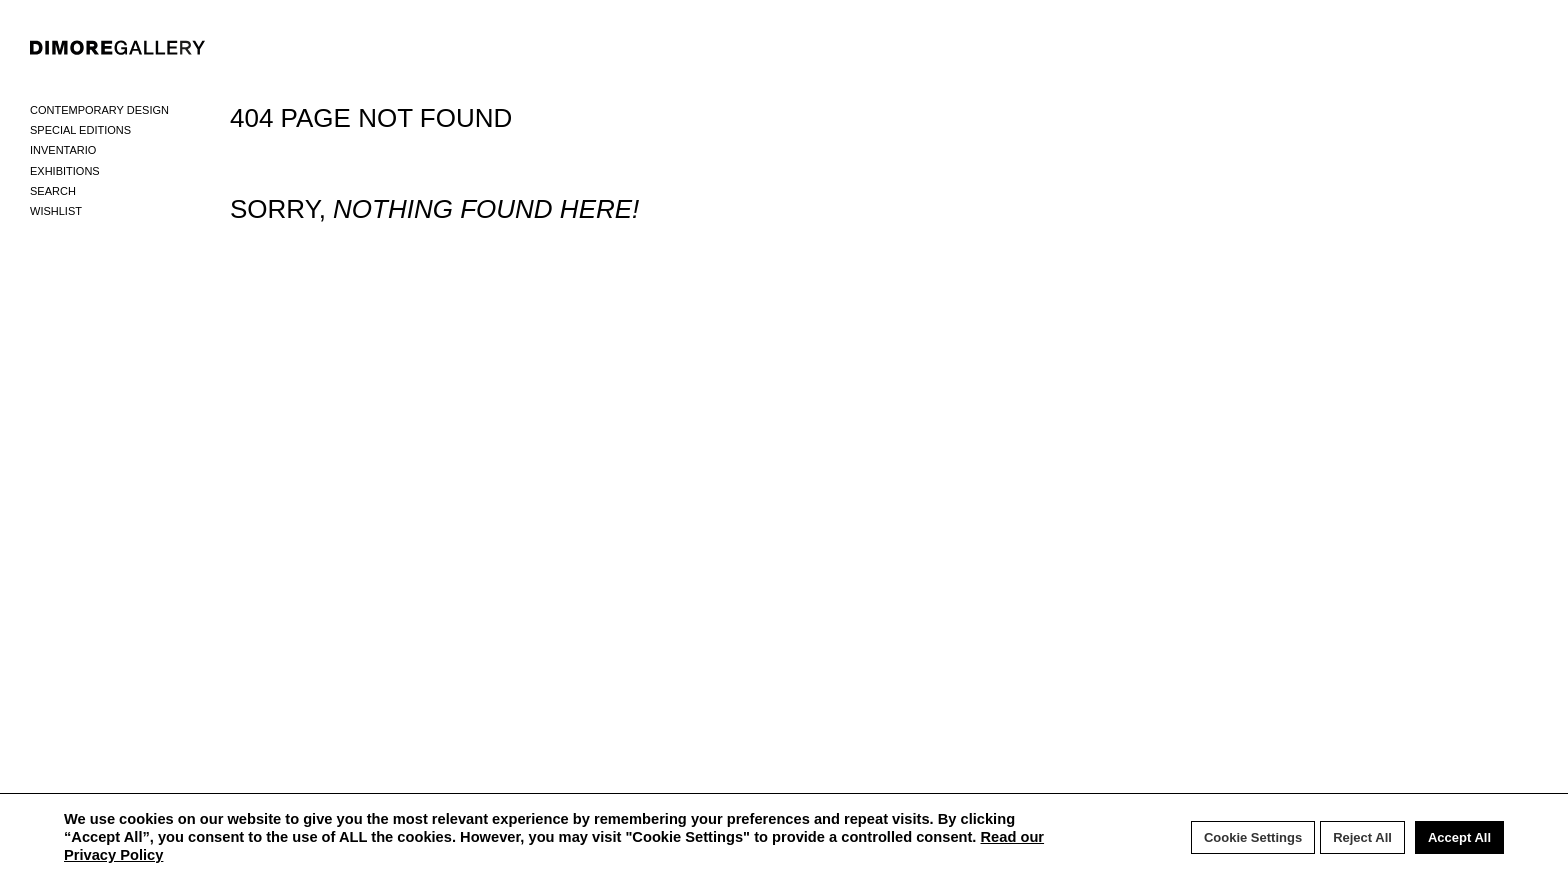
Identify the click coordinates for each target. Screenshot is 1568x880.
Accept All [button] (1459, 837)
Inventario (63, 150)
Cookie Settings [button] (1253, 837)
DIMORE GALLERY (117, 47)
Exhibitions (65, 171)
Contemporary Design (99, 110)
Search (53, 191)
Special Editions (80, 130)
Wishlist (56, 211)
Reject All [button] (1362, 837)
